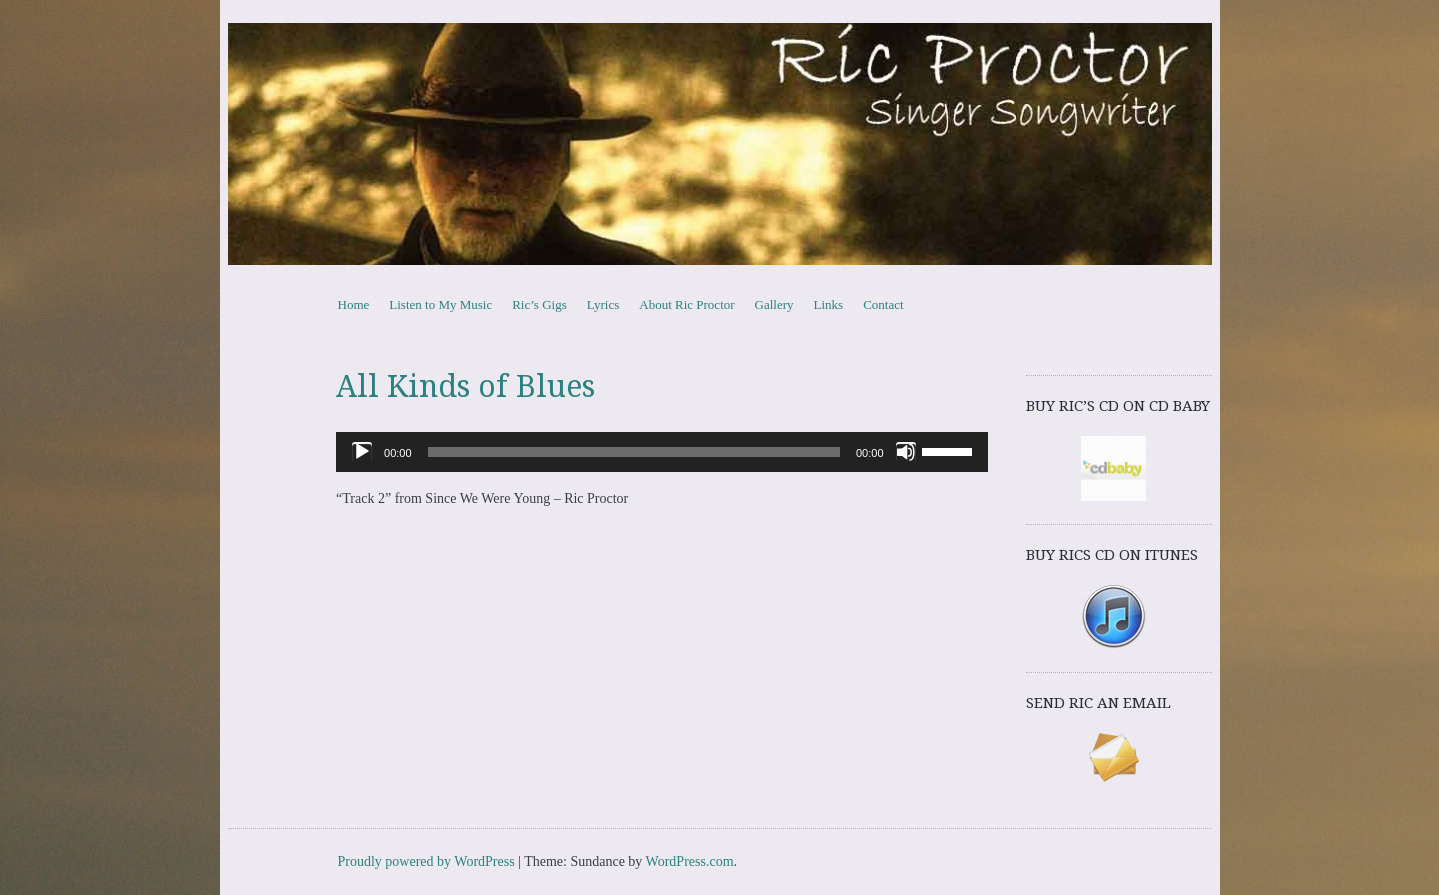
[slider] (634, 452)
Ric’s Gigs (539, 304)
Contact (883, 304)
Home (354, 304)
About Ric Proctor (686, 304)
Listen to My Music (440, 304)
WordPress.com (690, 861)
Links (829, 304)
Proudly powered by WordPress (426, 861)
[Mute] (906, 452)
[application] (661, 452)
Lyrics (603, 304)
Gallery (774, 304)
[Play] (362, 452)
